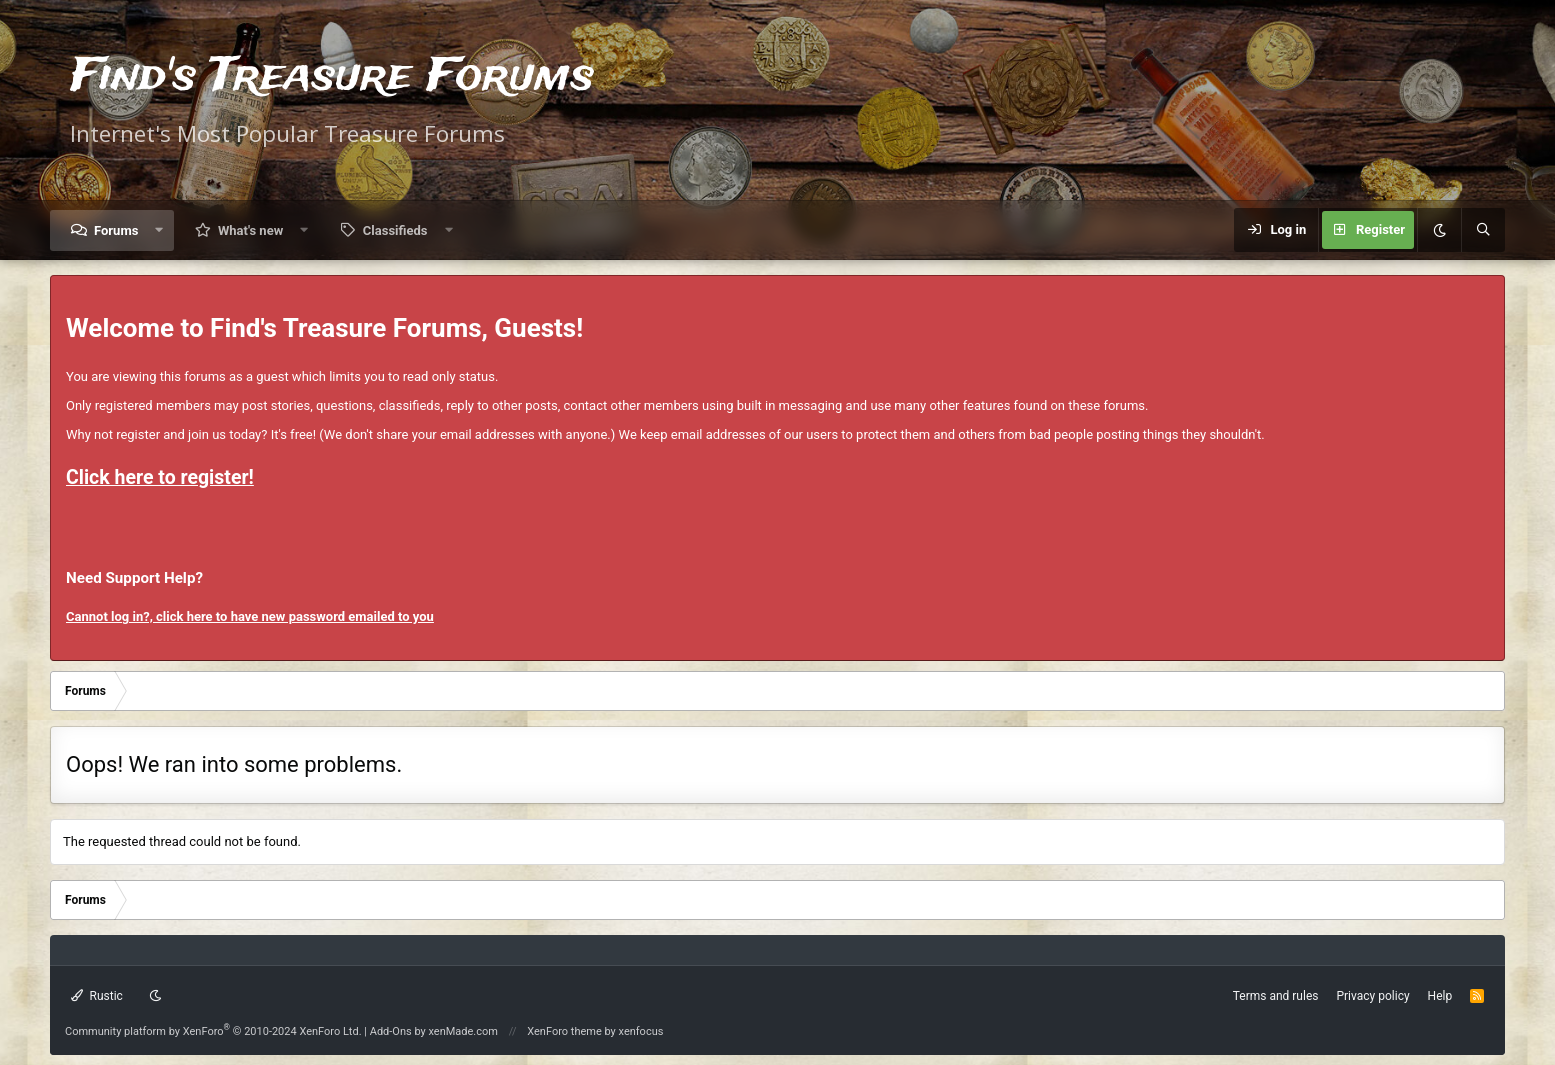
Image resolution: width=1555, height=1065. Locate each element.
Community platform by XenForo (213, 1031)
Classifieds (395, 230)
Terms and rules (1276, 996)
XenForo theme (564, 1031)
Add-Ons (391, 1031)
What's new (250, 230)
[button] (159, 230)
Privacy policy (1372, 996)
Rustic (97, 996)
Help (1440, 996)
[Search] (1483, 230)
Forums (116, 230)
